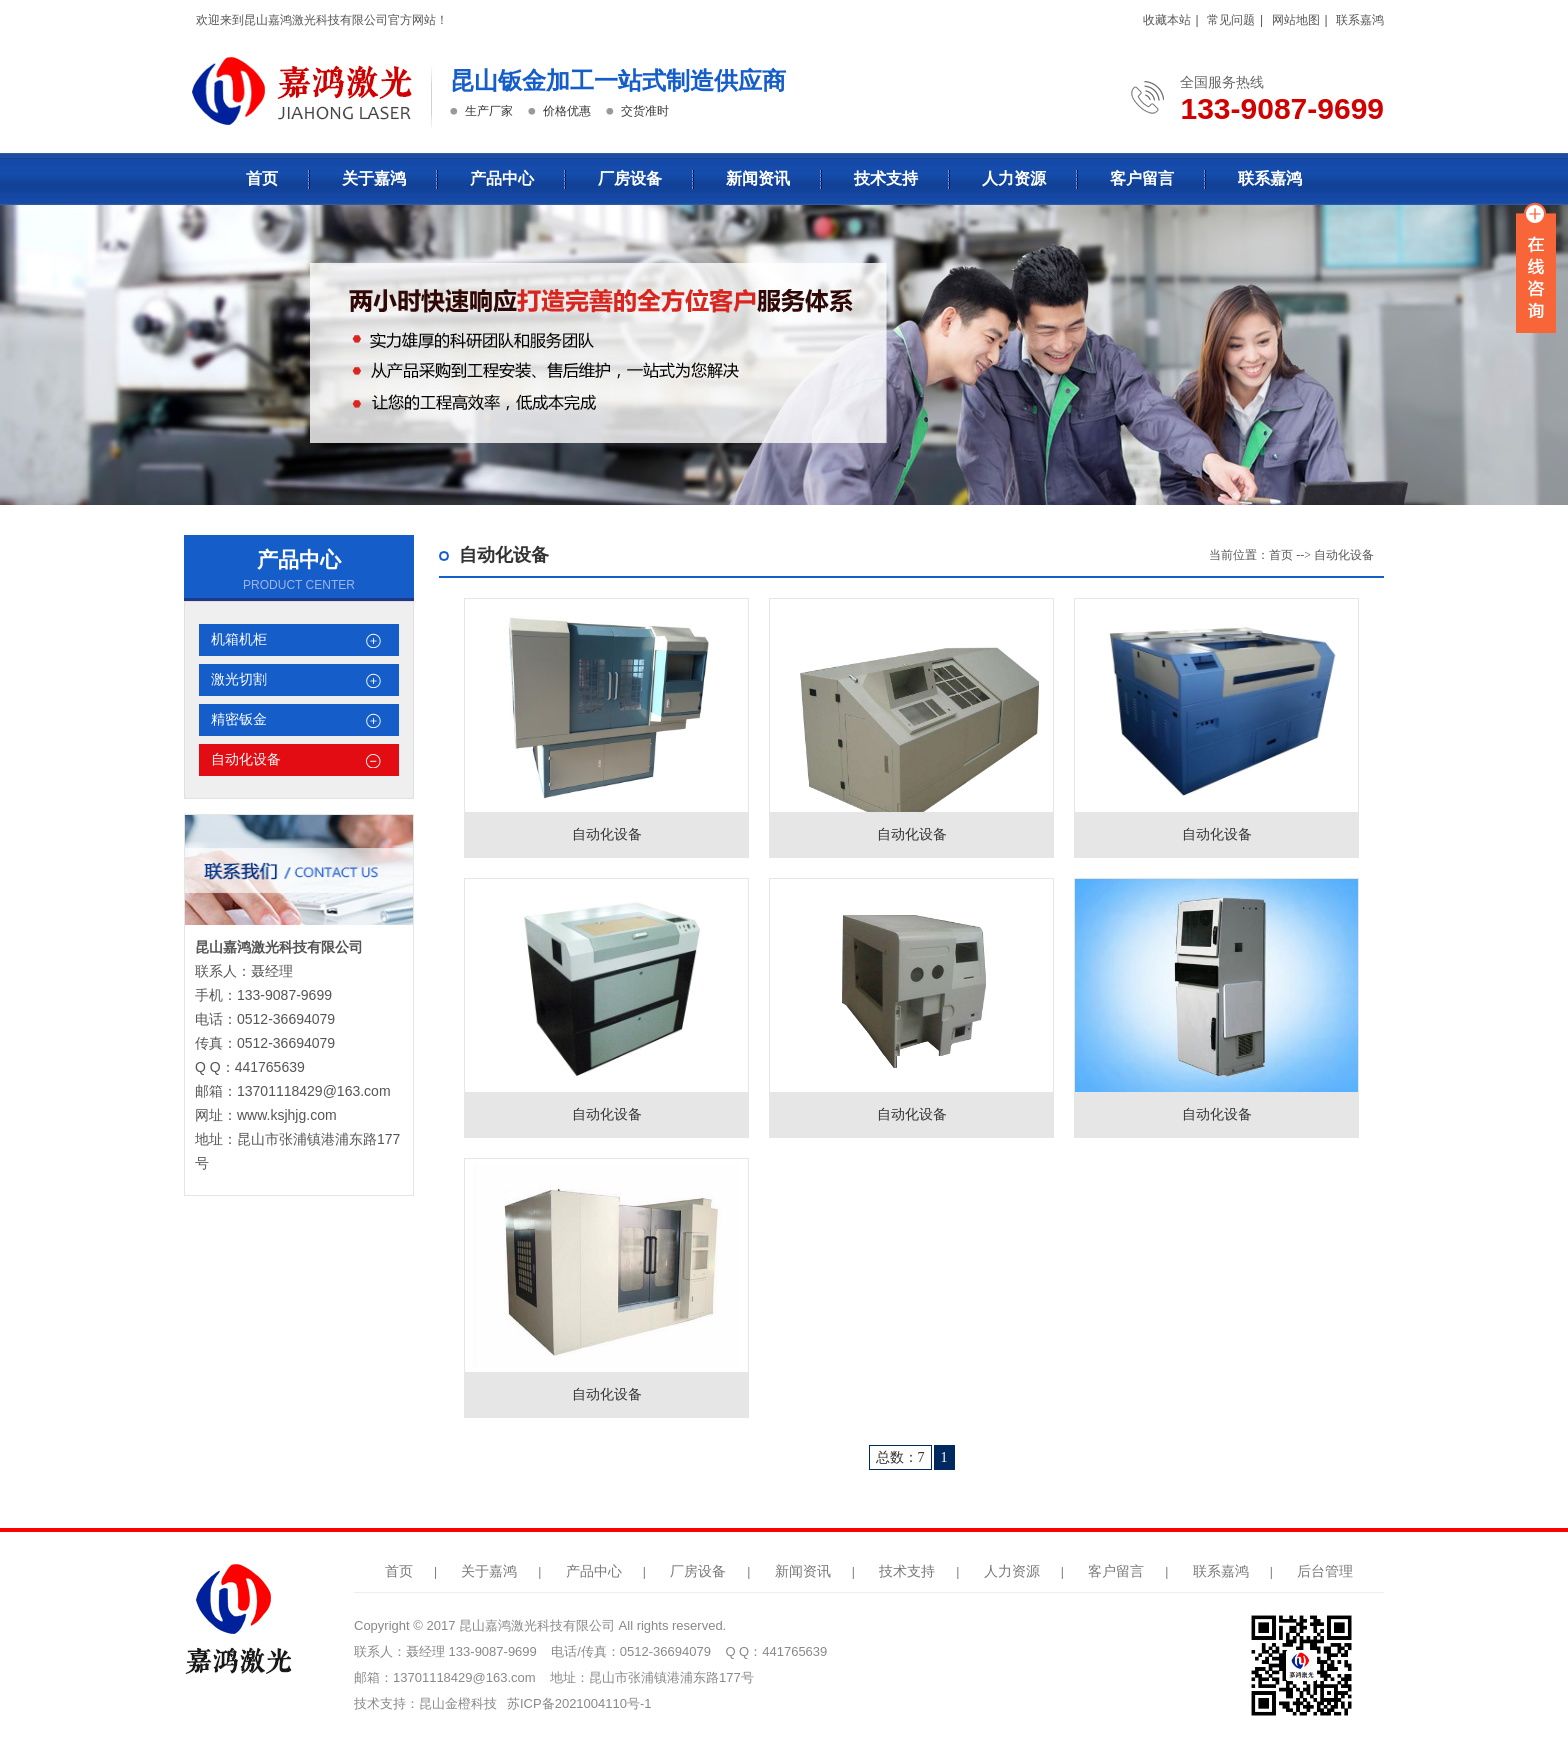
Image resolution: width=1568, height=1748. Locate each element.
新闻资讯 (758, 178)
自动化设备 (246, 759)
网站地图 (1296, 20)
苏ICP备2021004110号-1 (579, 1703)
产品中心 (502, 178)
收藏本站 (1167, 20)
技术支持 (886, 178)
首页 (262, 178)
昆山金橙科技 (458, 1703)
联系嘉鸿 (1360, 20)
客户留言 (1142, 178)
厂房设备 (630, 178)
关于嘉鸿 (374, 178)
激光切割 (239, 679)
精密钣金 (239, 719)
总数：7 (900, 1457)
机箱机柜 (239, 639)
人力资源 (1014, 178)
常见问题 (1231, 20)
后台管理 (1325, 1571)
